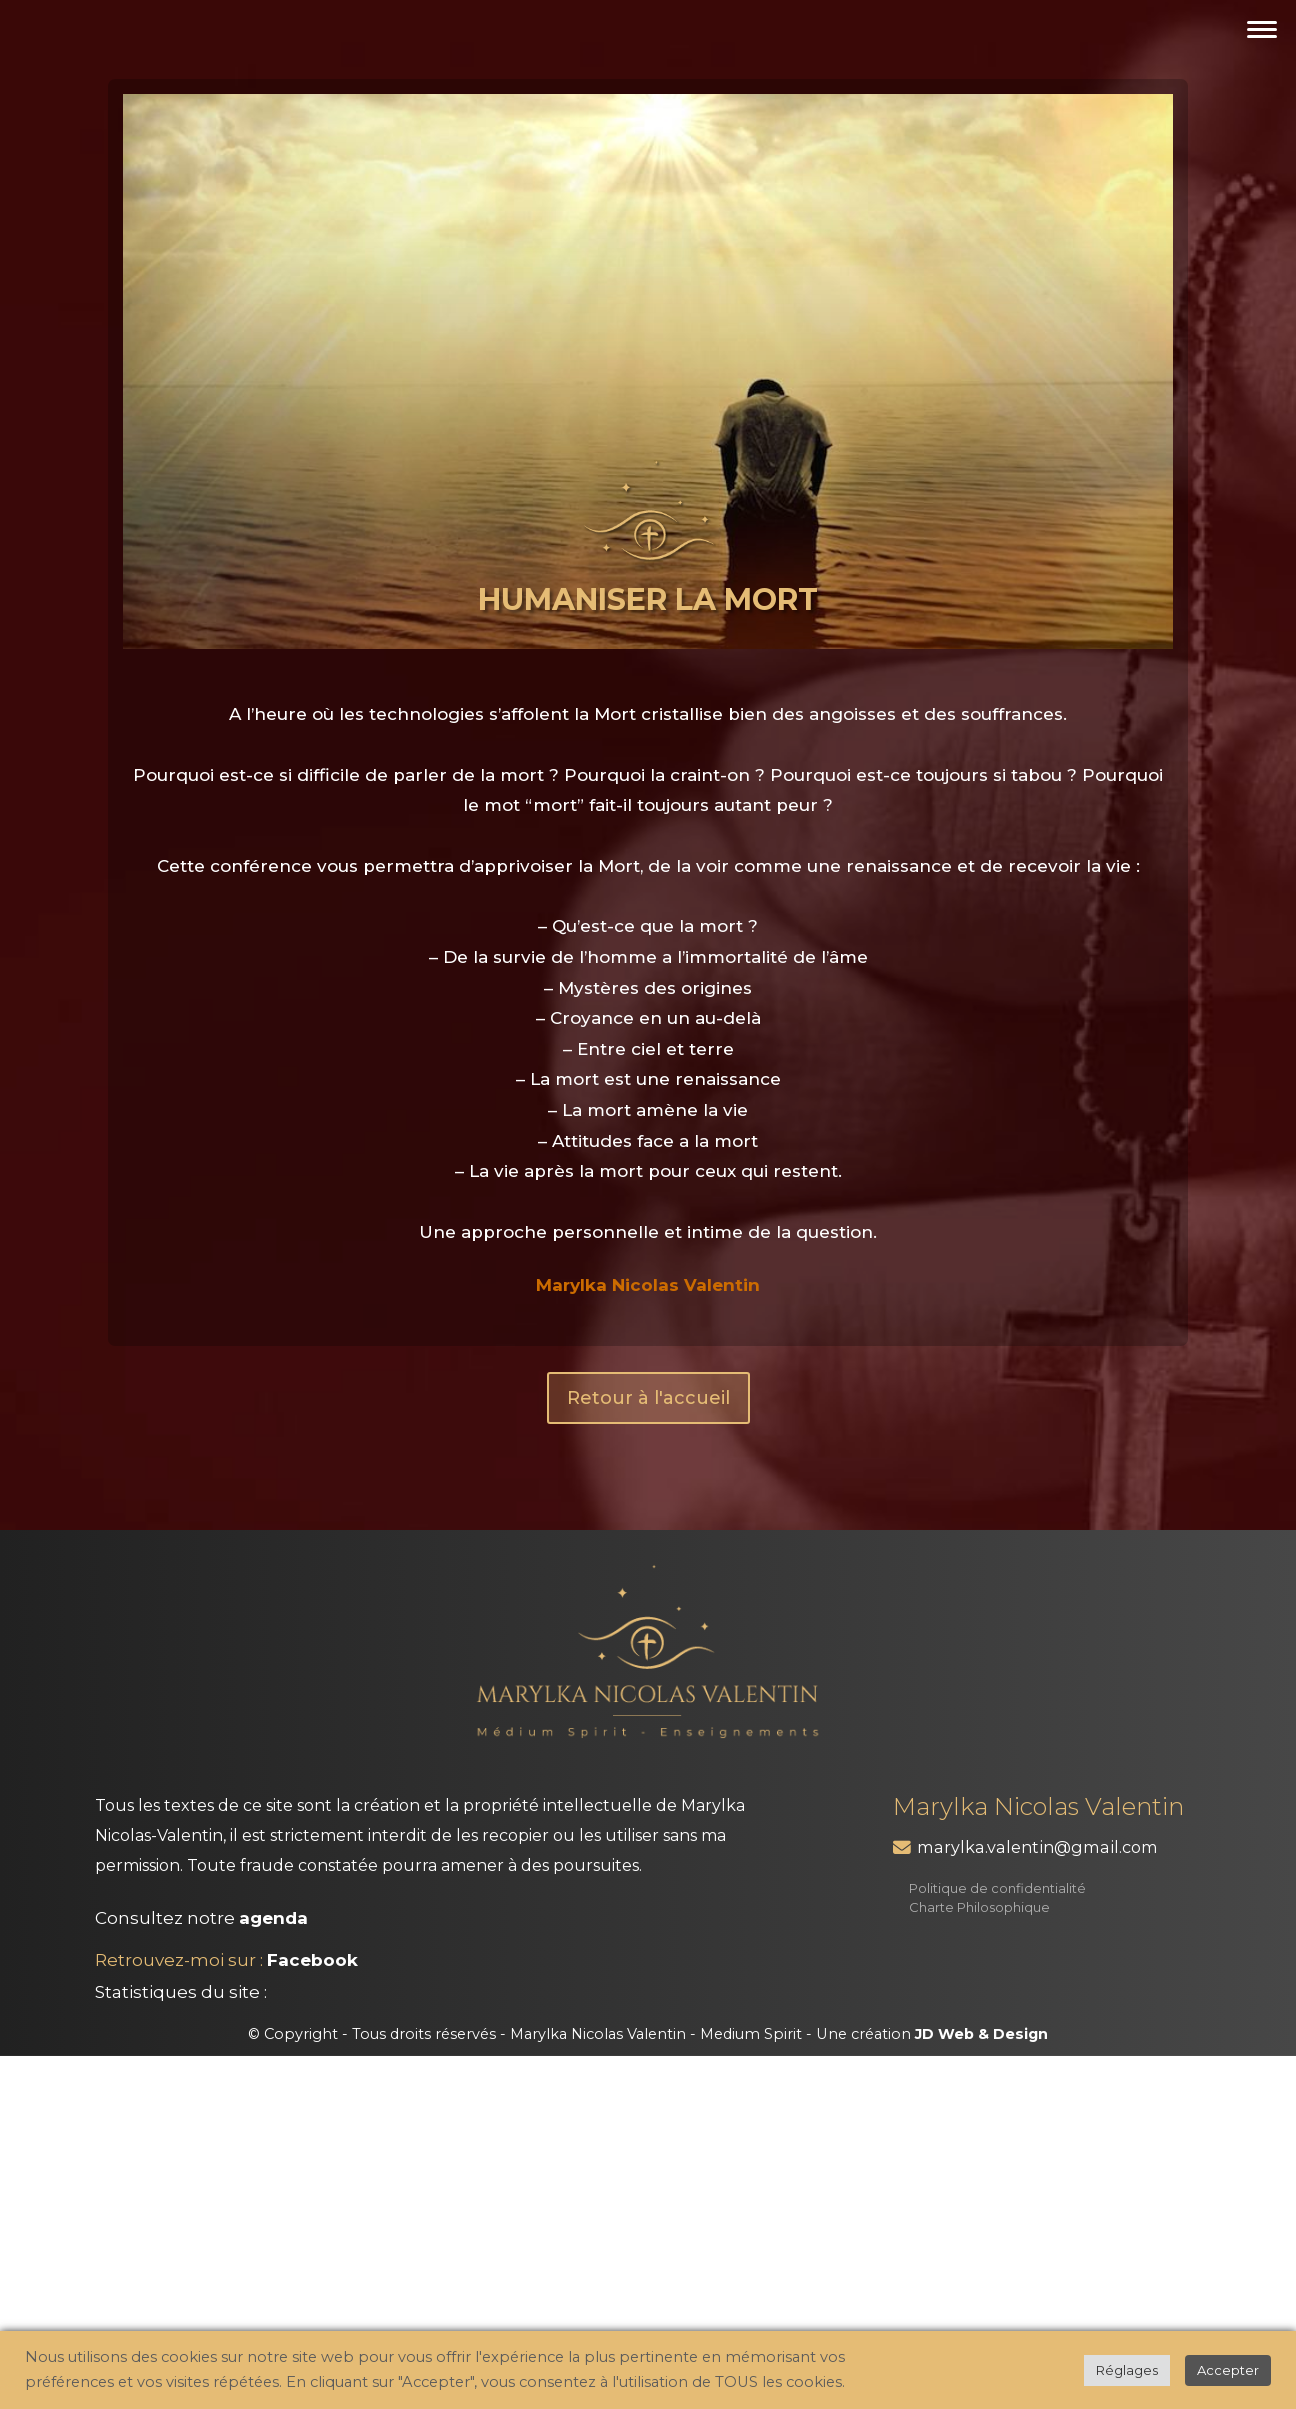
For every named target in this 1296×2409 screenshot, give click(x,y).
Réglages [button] (1127, 2370)
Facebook (312, 1960)
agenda (273, 1918)
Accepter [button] (1228, 2370)
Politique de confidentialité (997, 1888)
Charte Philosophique (979, 1907)
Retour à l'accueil (648, 1398)
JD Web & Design (981, 2034)
